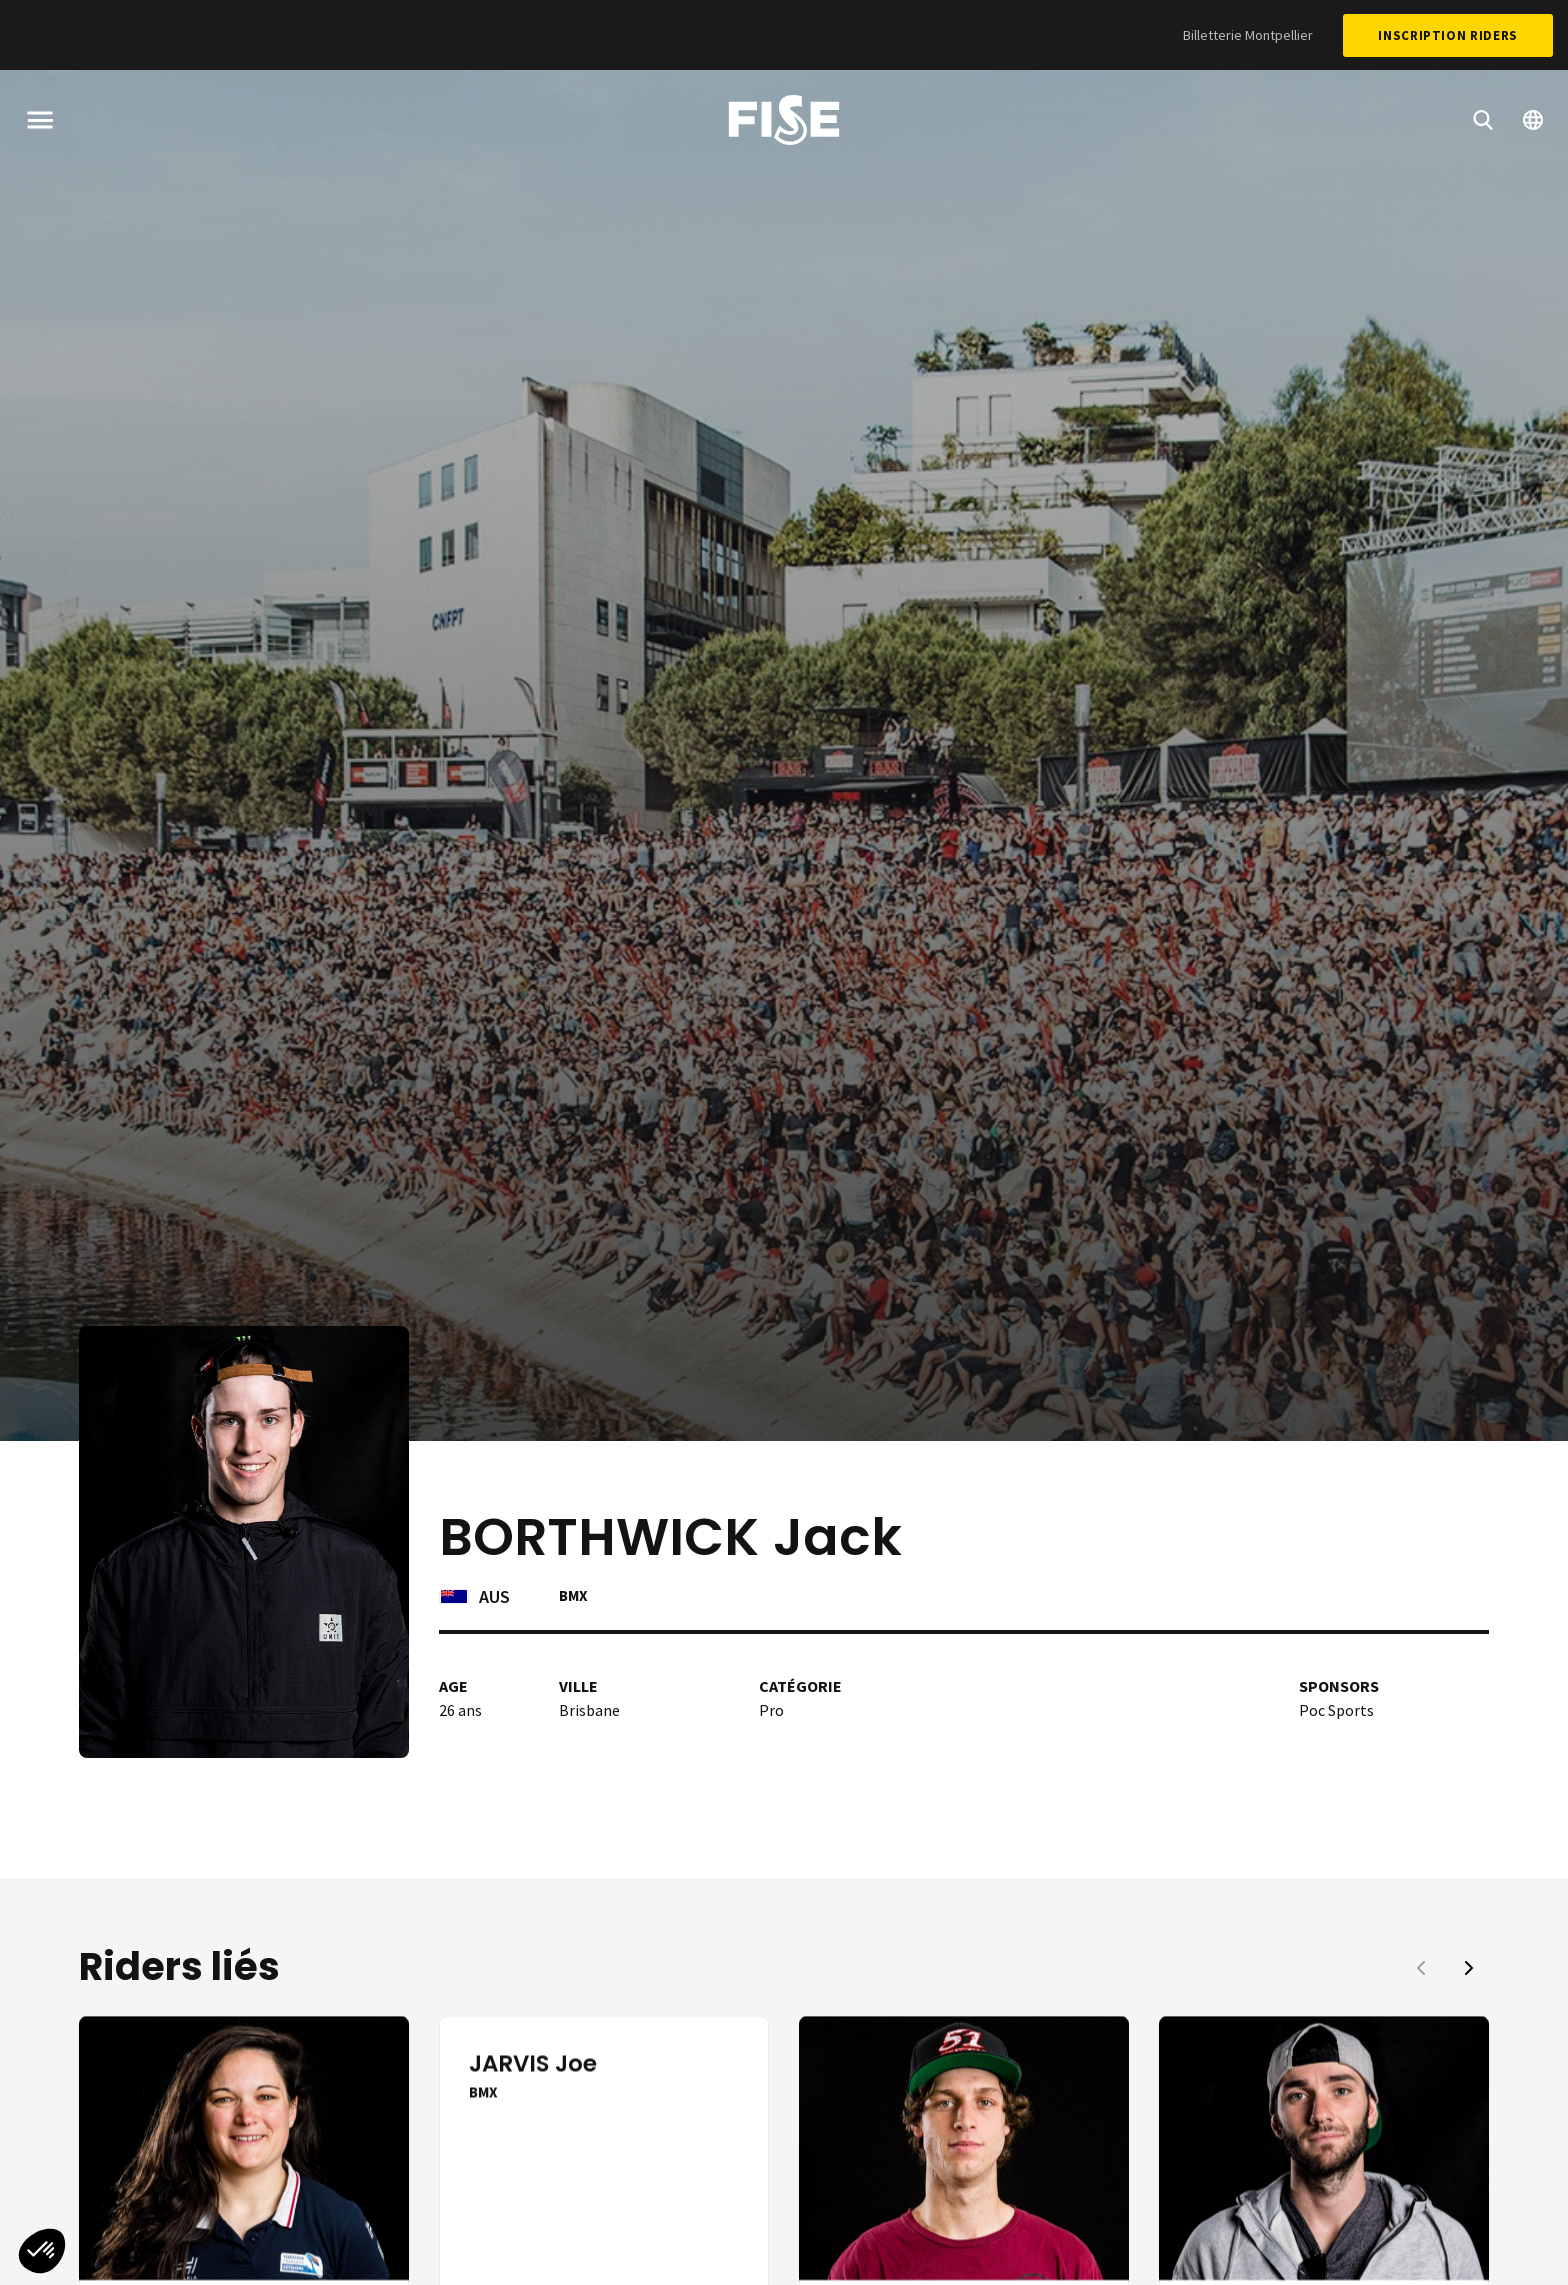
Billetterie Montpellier (1248, 35)
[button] (1469, 1968)
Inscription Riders (1448, 35)
